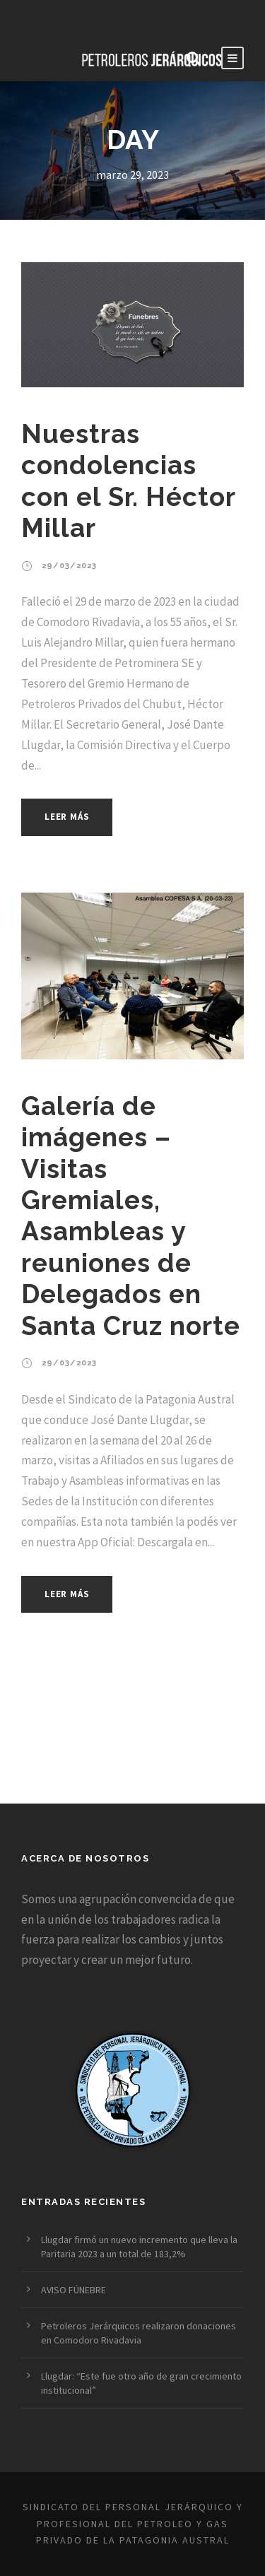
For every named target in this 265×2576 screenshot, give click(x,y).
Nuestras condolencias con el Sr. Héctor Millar (128, 480)
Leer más (67, 817)
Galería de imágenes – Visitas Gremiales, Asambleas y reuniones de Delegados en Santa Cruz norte (130, 1215)
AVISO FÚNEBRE (73, 2289)
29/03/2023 (69, 565)
